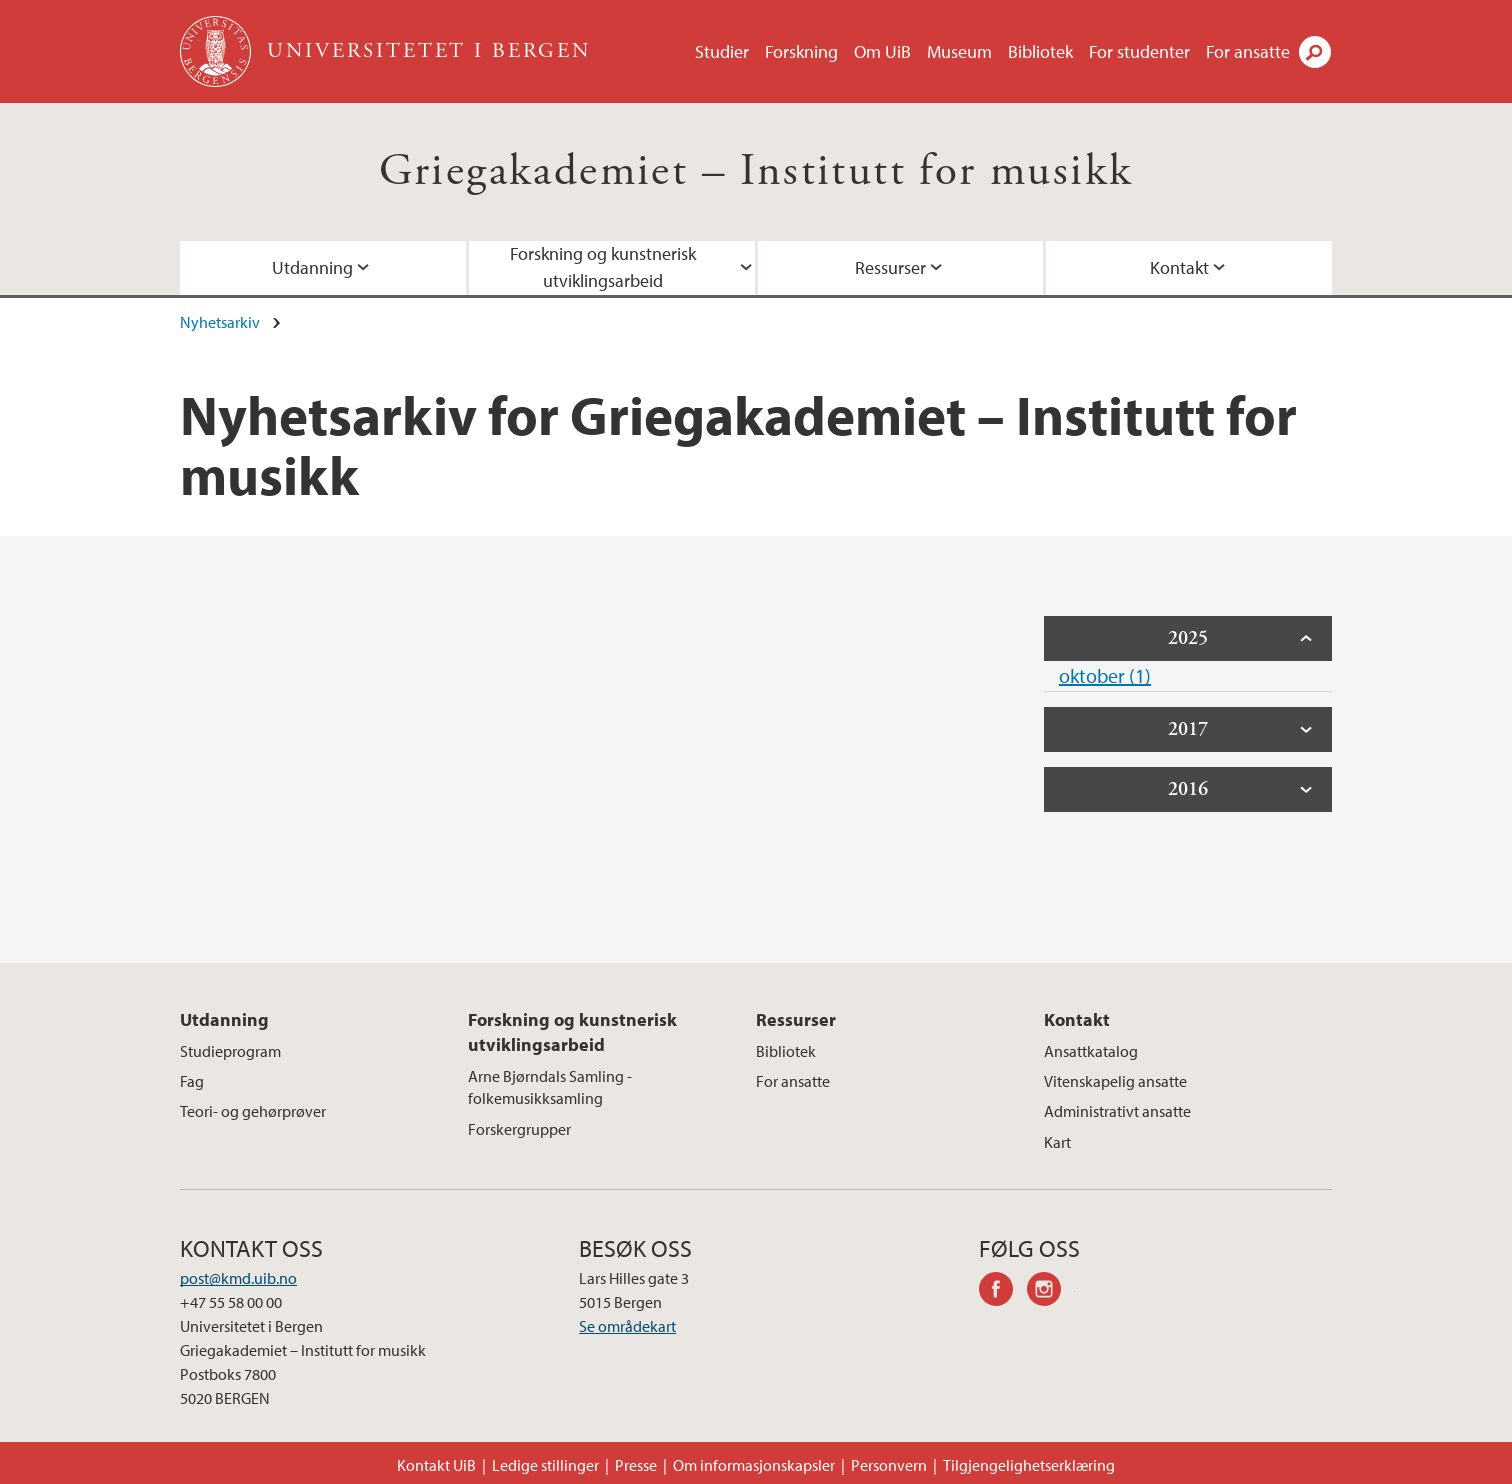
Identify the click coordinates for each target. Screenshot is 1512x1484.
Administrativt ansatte (1117, 1111)
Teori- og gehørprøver (253, 1111)
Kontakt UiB (436, 1465)
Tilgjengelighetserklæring (1029, 1465)
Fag (192, 1081)
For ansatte (1248, 51)
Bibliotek (1040, 51)
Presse (636, 1465)
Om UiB (882, 51)
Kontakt (1179, 267)
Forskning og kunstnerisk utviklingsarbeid (603, 267)
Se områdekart (627, 1326)
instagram (1051, 1292)
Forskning (801, 51)
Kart (1057, 1142)
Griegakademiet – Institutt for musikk (756, 171)
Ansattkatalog (1091, 1051)
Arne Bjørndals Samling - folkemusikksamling (550, 1087)
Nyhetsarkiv (220, 322)
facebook (1003, 1292)
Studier (722, 51)
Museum (959, 51)
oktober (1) (1105, 675)
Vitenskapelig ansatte (1115, 1081)
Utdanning (312, 267)
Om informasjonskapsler (754, 1465)
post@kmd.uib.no (238, 1278)
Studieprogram (230, 1051)
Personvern (889, 1465)
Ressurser (890, 267)
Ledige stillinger (545, 1465)
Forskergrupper (519, 1129)
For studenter (1139, 51)
